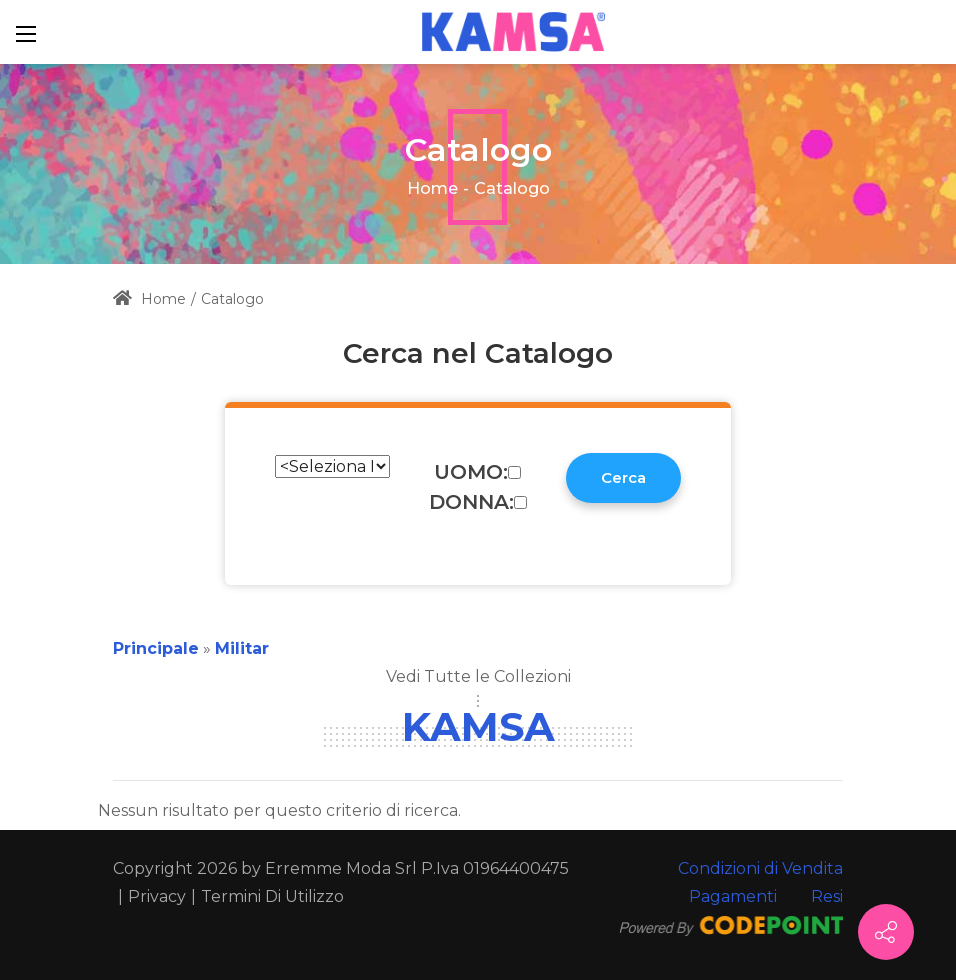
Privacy (157, 896)
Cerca (623, 477)
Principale (156, 648)
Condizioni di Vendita (760, 868)
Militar (242, 648)
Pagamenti (733, 896)
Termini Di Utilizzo (272, 896)
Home (432, 188)
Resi (827, 896)
